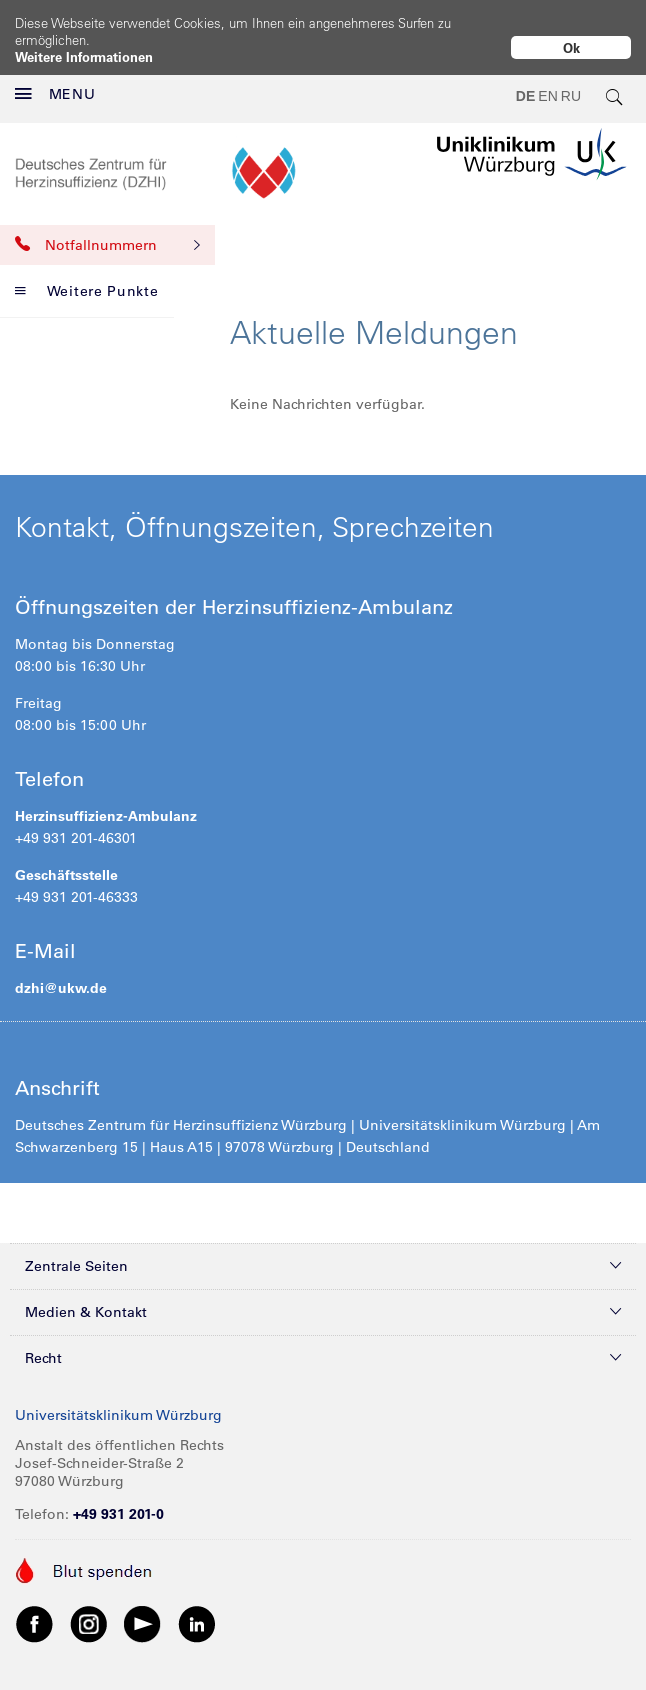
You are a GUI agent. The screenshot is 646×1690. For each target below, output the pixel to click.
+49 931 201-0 (118, 1498)
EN (547, 80)
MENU (55, 78)
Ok (571, 47)
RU (571, 80)
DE (525, 80)
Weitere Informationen (84, 56)
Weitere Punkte (87, 275)
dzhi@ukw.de (61, 972)
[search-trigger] (615, 80)
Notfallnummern (107, 229)
